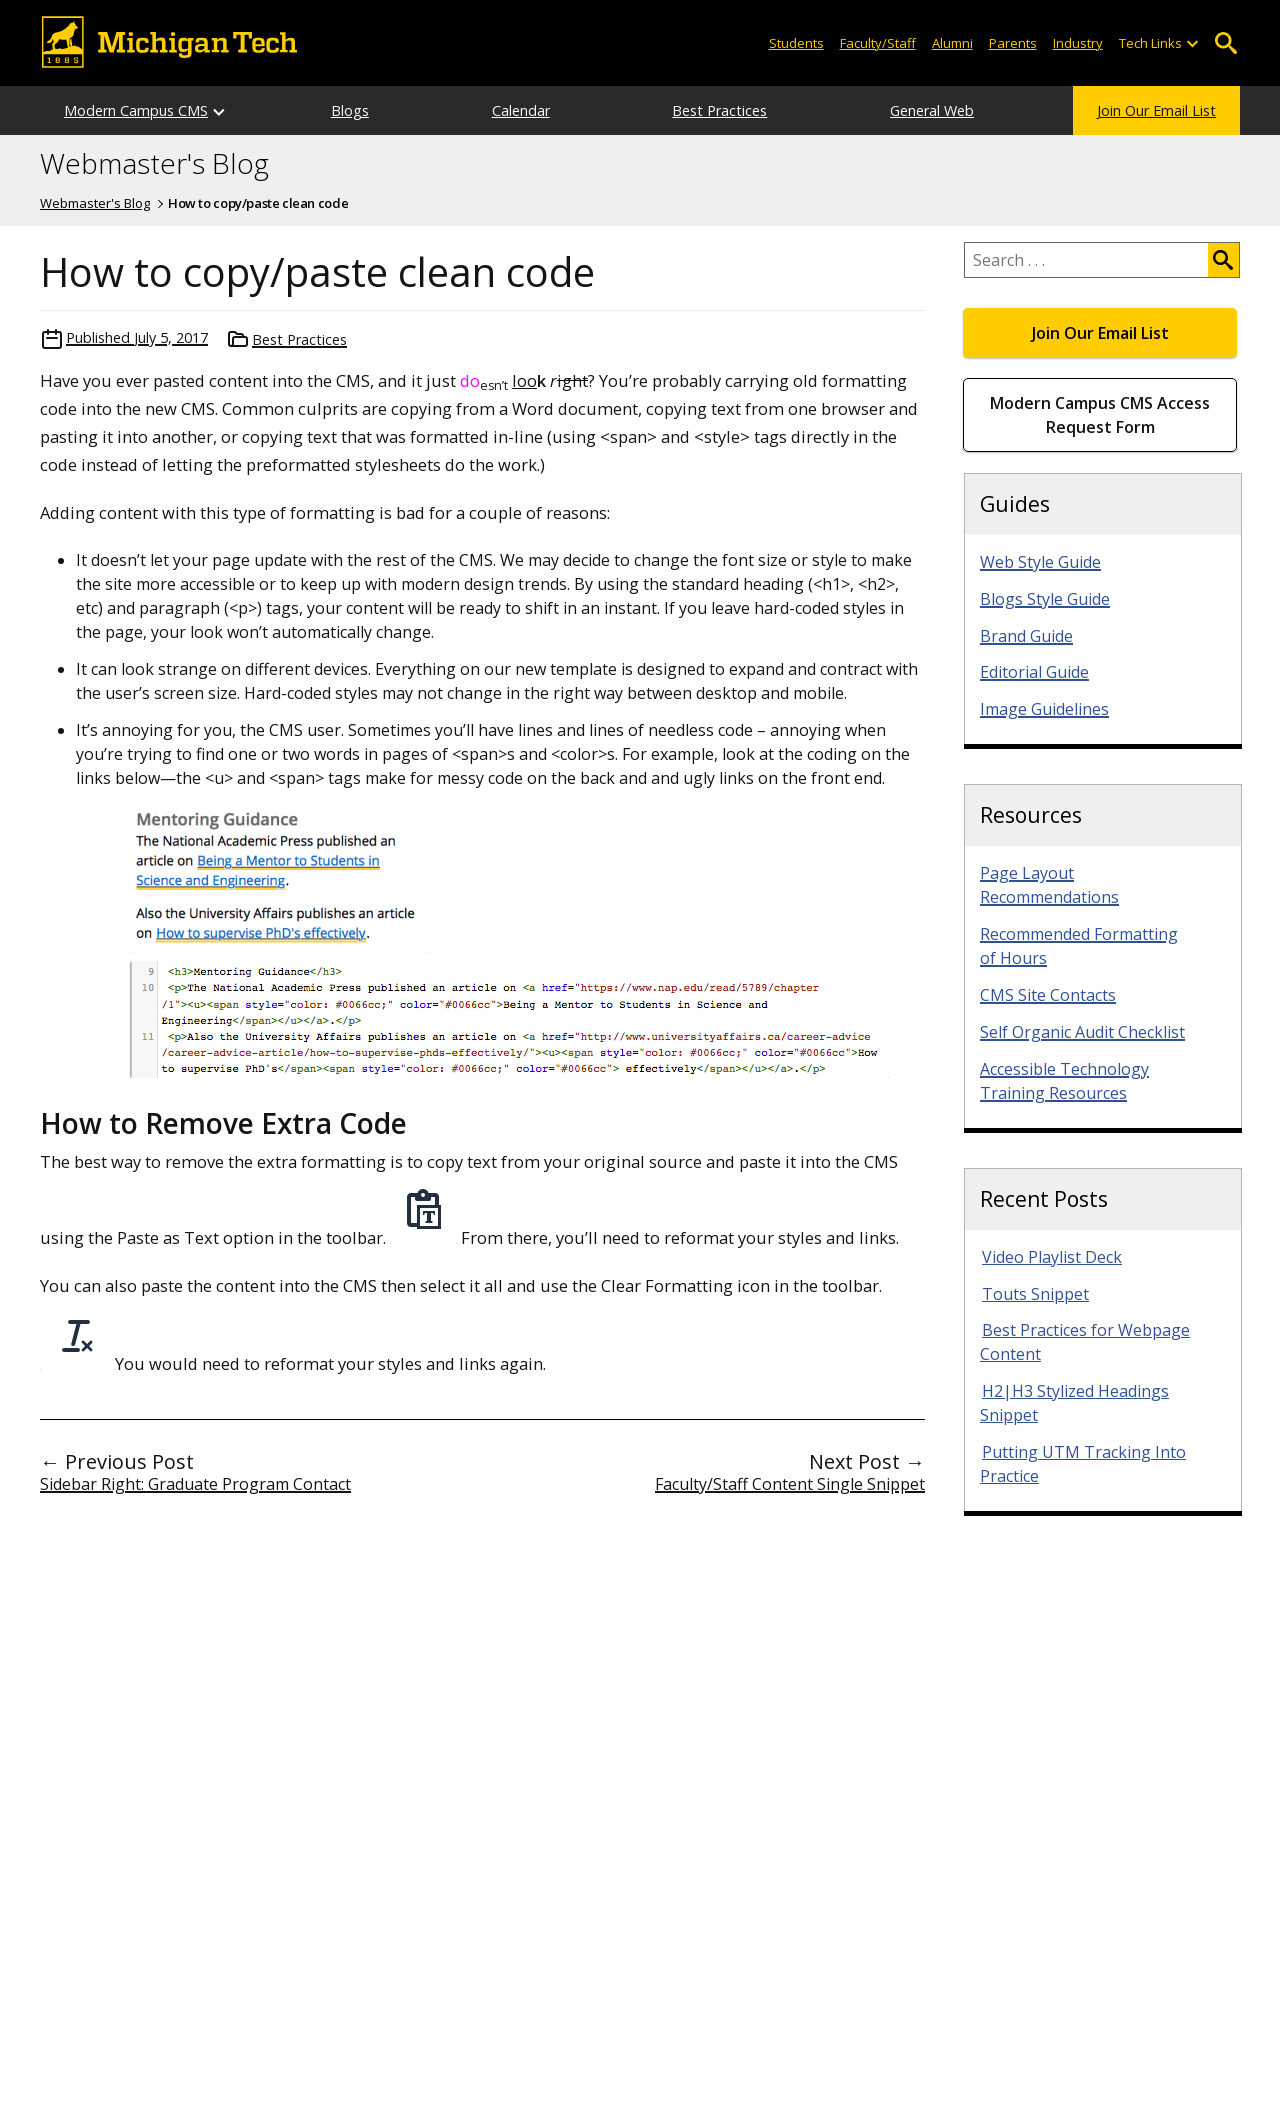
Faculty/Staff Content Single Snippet (790, 1484)
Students (796, 43)
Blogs (350, 110)
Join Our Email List (1156, 110)
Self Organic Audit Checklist (1082, 1032)
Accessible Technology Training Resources (1064, 1081)
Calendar (521, 110)
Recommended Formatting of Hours (1079, 946)
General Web (932, 110)
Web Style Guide (1040, 562)
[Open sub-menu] (1192, 43)
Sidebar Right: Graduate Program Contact (195, 1484)
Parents (1013, 43)
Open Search (1225, 43)
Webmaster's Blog (154, 164)
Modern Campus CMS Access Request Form (1100, 415)
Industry (1078, 43)
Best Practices (719, 110)
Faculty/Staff (878, 43)
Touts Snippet (1035, 1294)
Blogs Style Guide (1045, 599)
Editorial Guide (1034, 672)
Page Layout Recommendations (1049, 885)
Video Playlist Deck (1052, 1257)
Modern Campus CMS (136, 110)
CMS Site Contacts (1048, 995)
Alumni (952, 43)
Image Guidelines (1044, 709)
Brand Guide (1026, 636)
